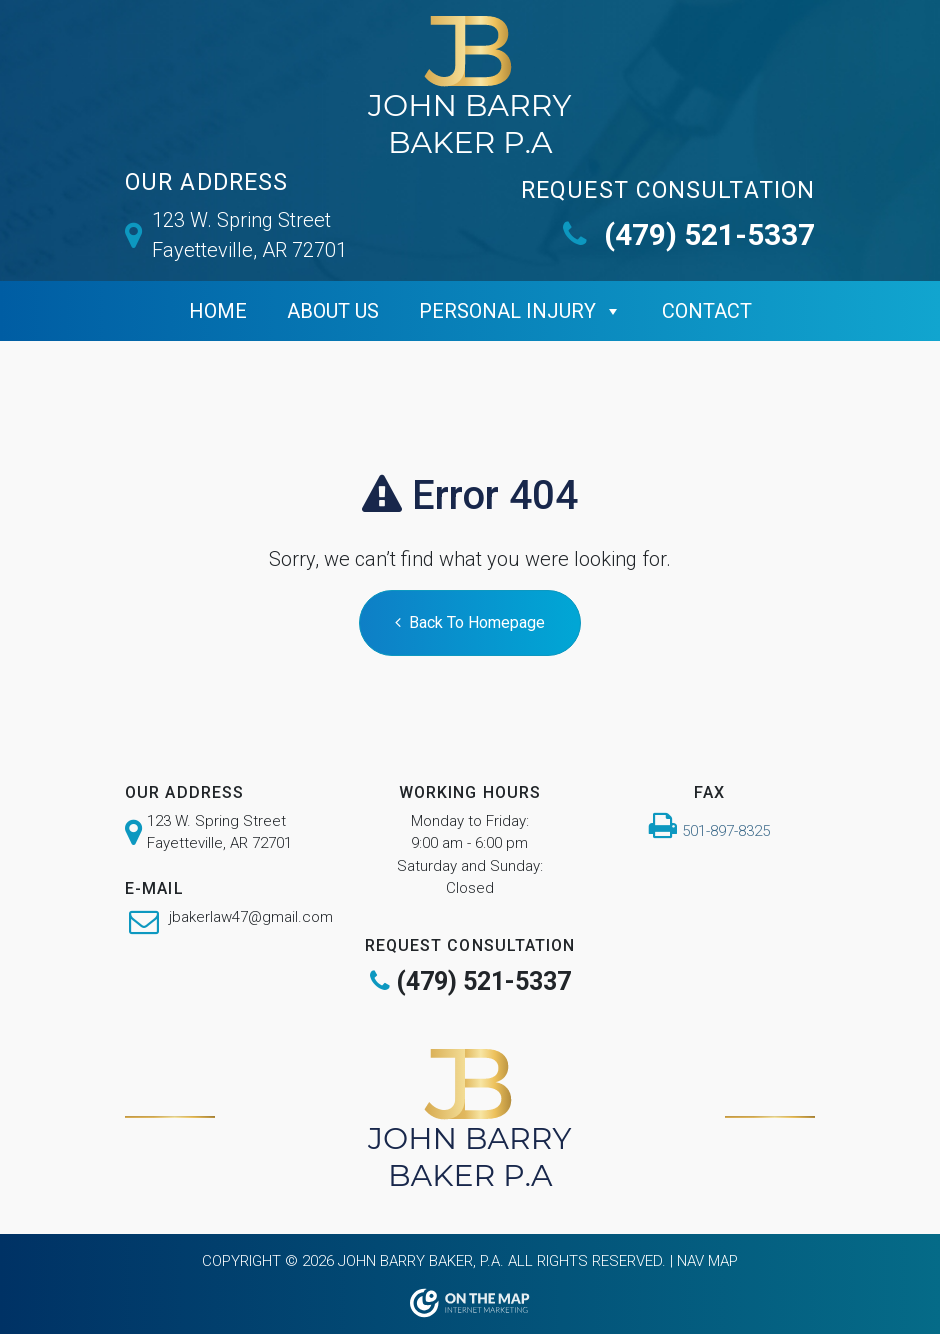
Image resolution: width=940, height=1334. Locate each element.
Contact (707, 311)
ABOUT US (333, 311)
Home (218, 311)
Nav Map (707, 1261)
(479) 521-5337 (689, 234)
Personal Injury (507, 311)
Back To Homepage (470, 622)
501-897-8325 (726, 831)
